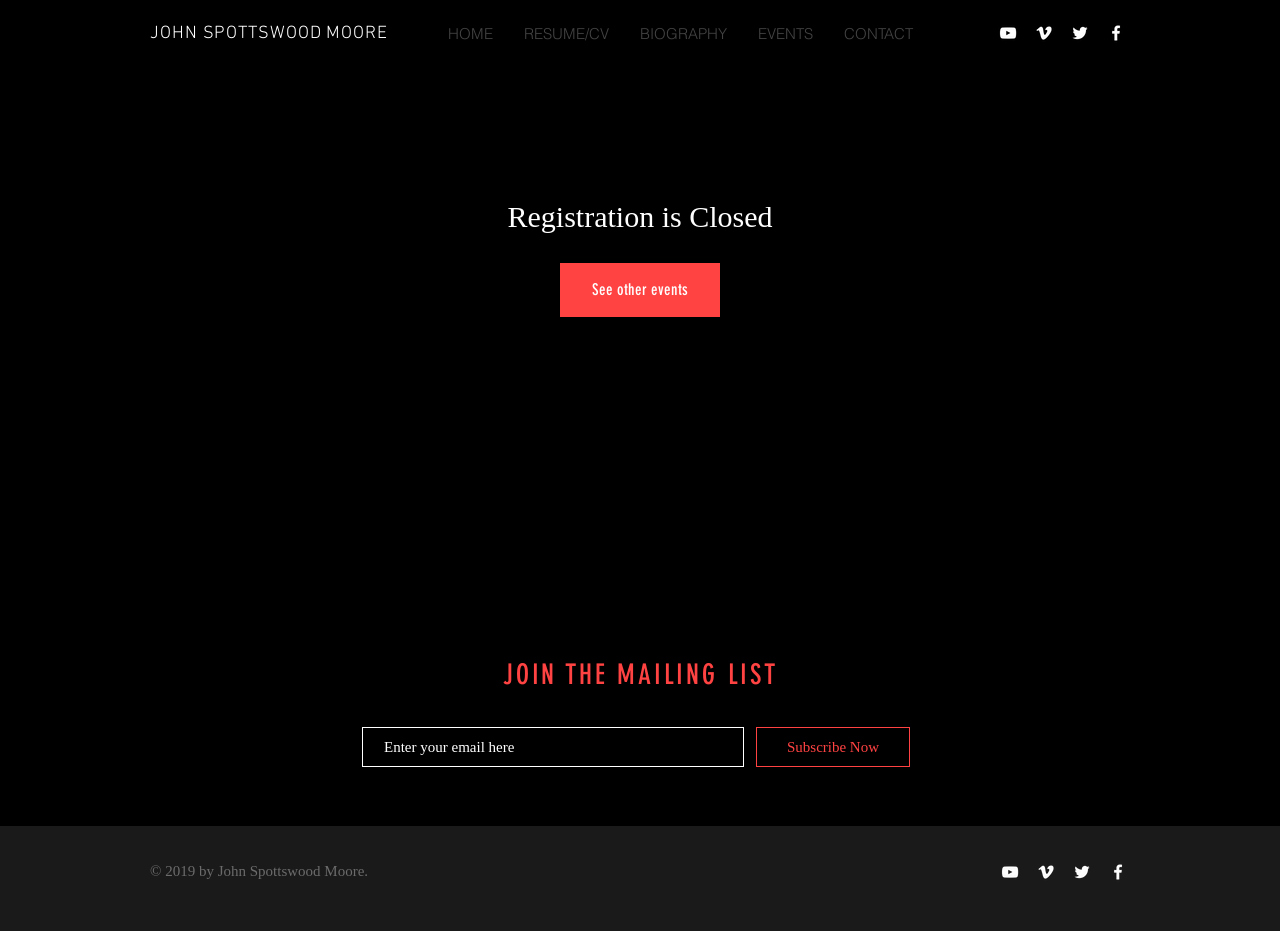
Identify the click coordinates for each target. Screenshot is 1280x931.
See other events (640, 289)
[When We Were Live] (1008, 33)
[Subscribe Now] (833, 747)
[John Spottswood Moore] (1044, 33)
